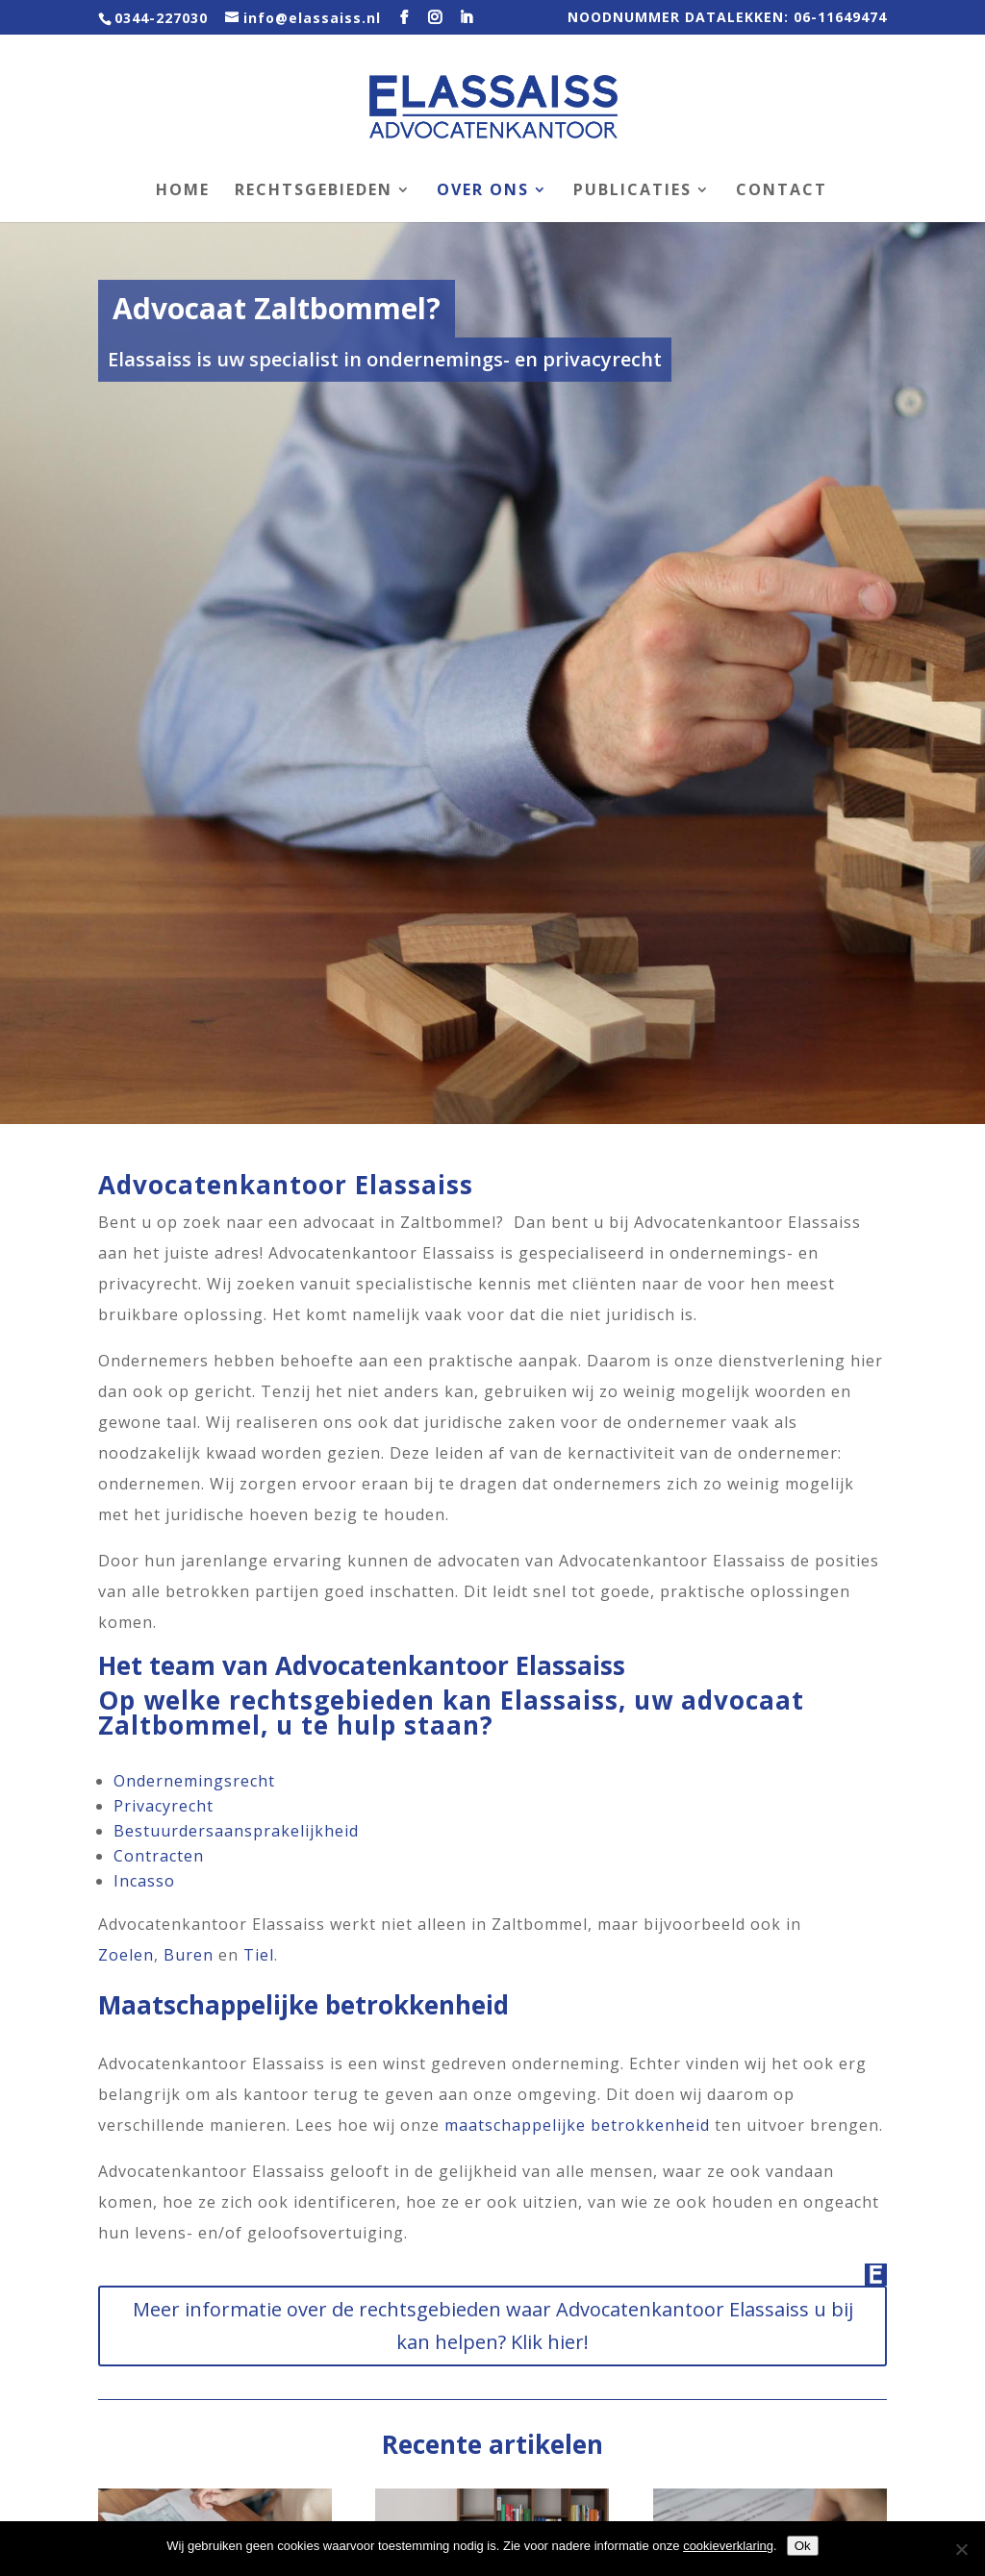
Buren (189, 1954)
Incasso (144, 1880)
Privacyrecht (164, 1805)
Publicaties (632, 191)
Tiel (258, 1954)
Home (183, 191)
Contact (781, 191)
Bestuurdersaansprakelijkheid (236, 1830)
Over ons (483, 191)
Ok (803, 2545)
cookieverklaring (728, 2545)
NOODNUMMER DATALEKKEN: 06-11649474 (727, 18)
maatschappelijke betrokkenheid (577, 2125)
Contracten (159, 1855)
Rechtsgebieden (313, 191)
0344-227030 (161, 18)
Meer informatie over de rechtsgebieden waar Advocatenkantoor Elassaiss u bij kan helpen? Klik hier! (493, 2325)
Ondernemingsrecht (194, 1780)
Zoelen (126, 1954)
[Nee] (961, 2549)
